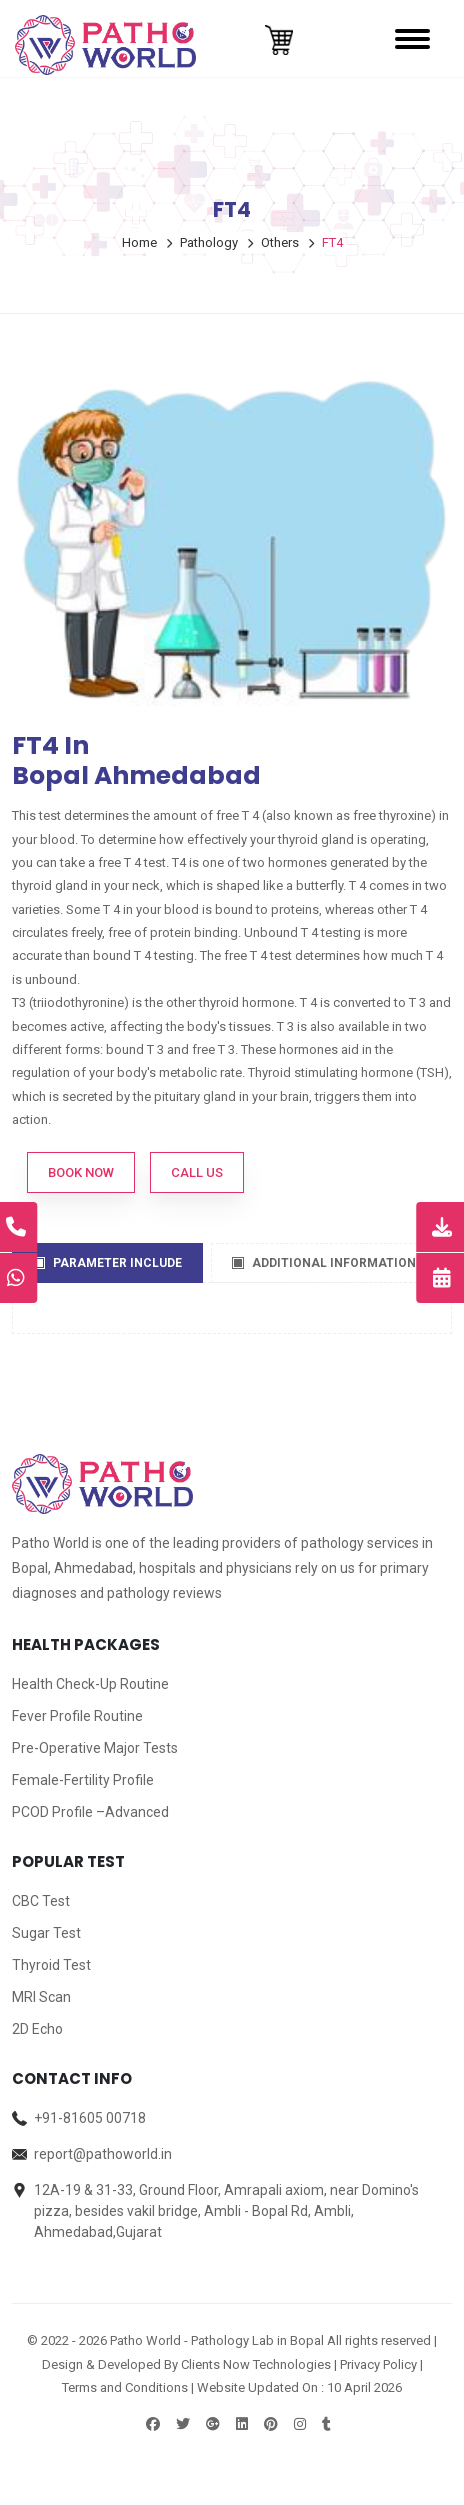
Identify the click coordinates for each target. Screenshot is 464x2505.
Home (139, 242)
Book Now (81, 1172)
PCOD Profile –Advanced (90, 1812)
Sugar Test (46, 1933)
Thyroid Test (51, 1965)
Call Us (197, 1172)
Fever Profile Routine (77, 1716)
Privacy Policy (378, 2364)
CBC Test (41, 1901)
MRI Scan (41, 1997)
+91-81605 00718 (90, 2118)
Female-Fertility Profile (83, 1780)
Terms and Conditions (125, 2387)
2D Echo (37, 2029)
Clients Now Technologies (256, 2364)
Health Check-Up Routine (90, 1684)
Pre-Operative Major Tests (95, 1748)
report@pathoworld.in (103, 2154)
